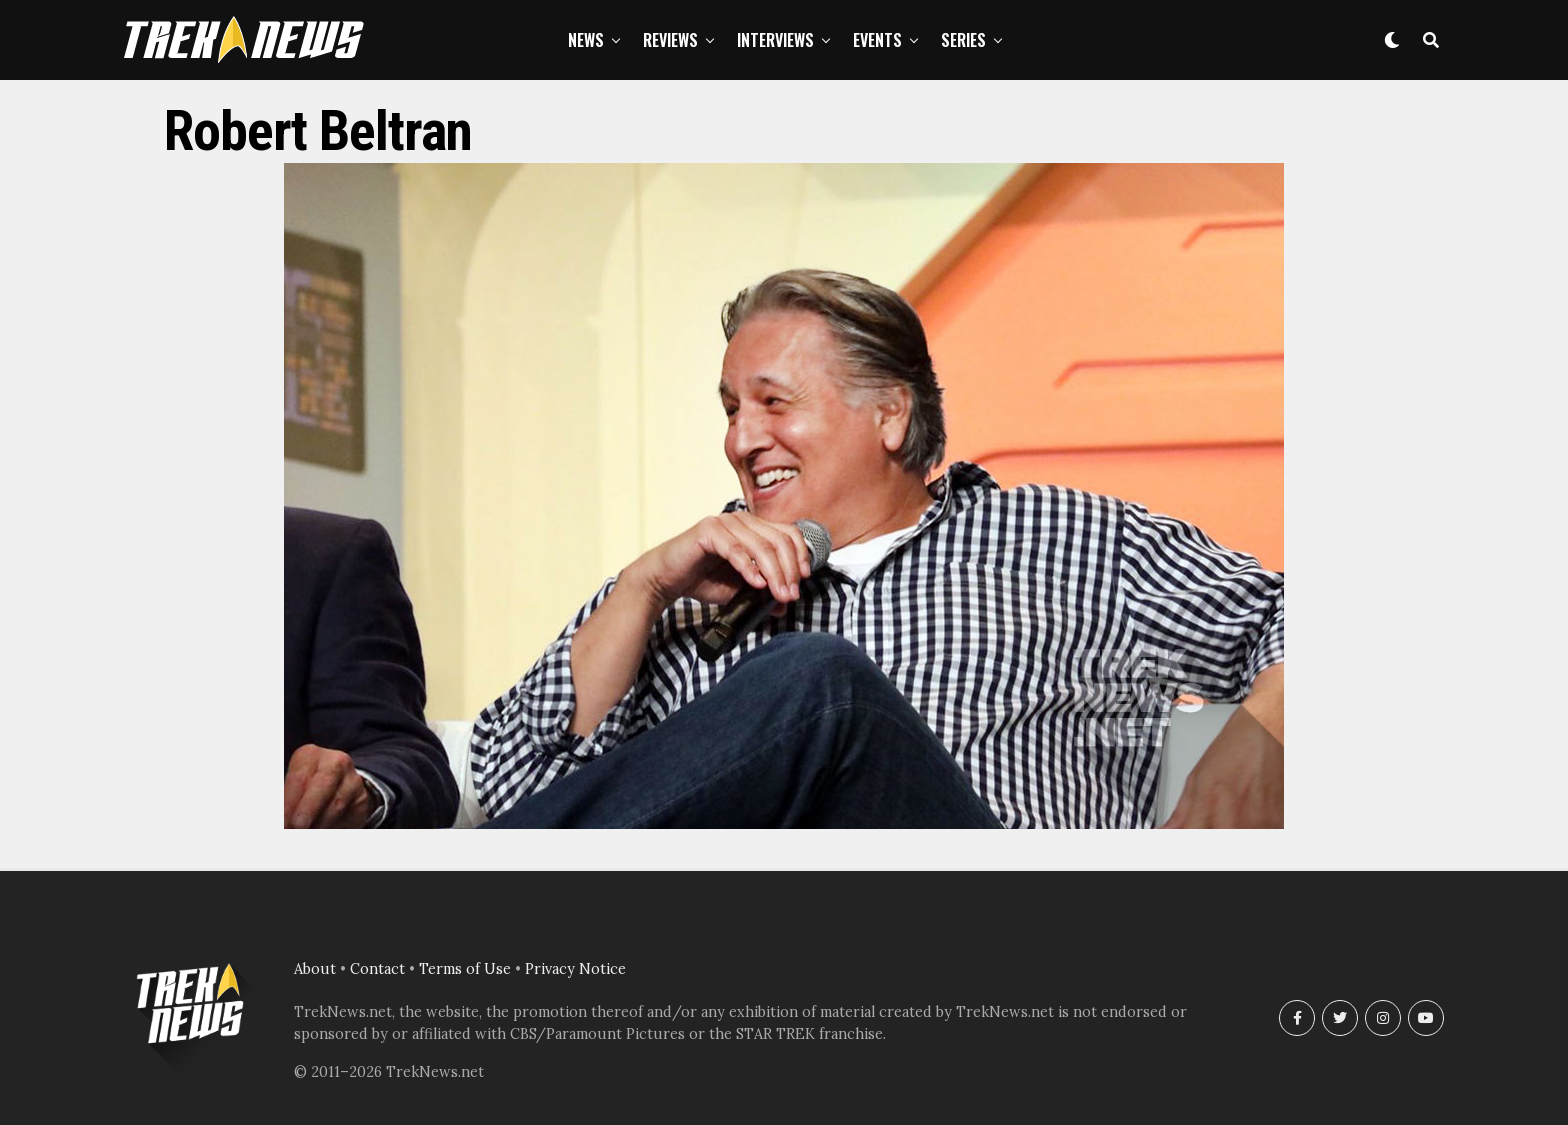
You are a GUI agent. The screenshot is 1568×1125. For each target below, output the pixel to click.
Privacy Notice (575, 969)
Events (877, 40)
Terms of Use (465, 969)
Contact (377, 969)
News (586, 40)
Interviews (775, 40)
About (315, 969)
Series (963, 40)
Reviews (670, 40)
